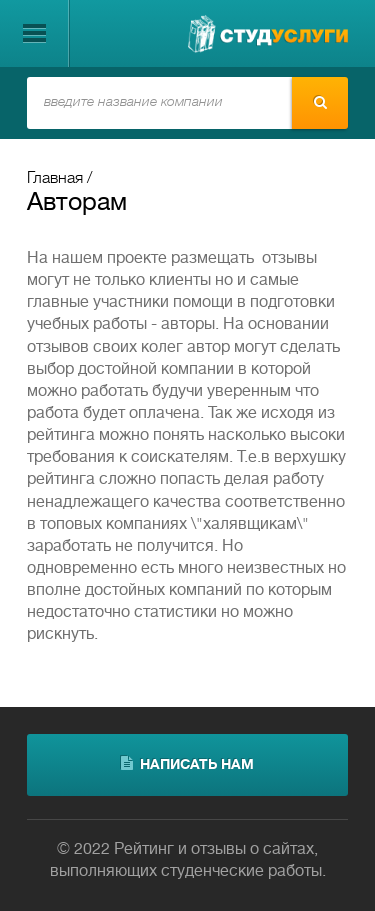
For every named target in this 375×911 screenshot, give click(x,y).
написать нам (187, 764)
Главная (55, 179)
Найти (320, 102)
